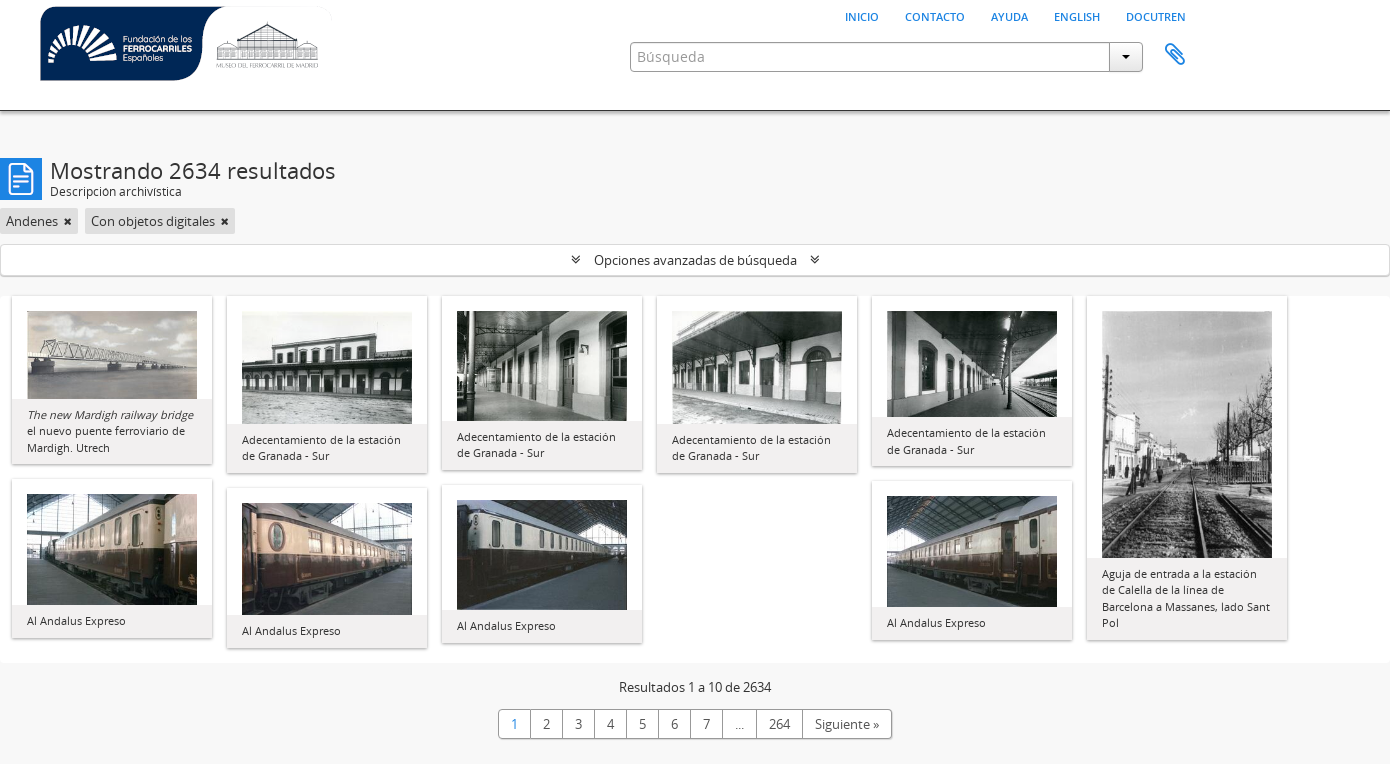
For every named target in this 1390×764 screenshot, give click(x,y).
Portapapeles (1175, 55)
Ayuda (1009, 15)
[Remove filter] (68, 221)
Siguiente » (847, 724)
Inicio (862, 15)
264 (779, 724)
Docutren (1156, 15)
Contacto (935, 15)
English (1077, 15)
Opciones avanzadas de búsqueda (695, 260)
